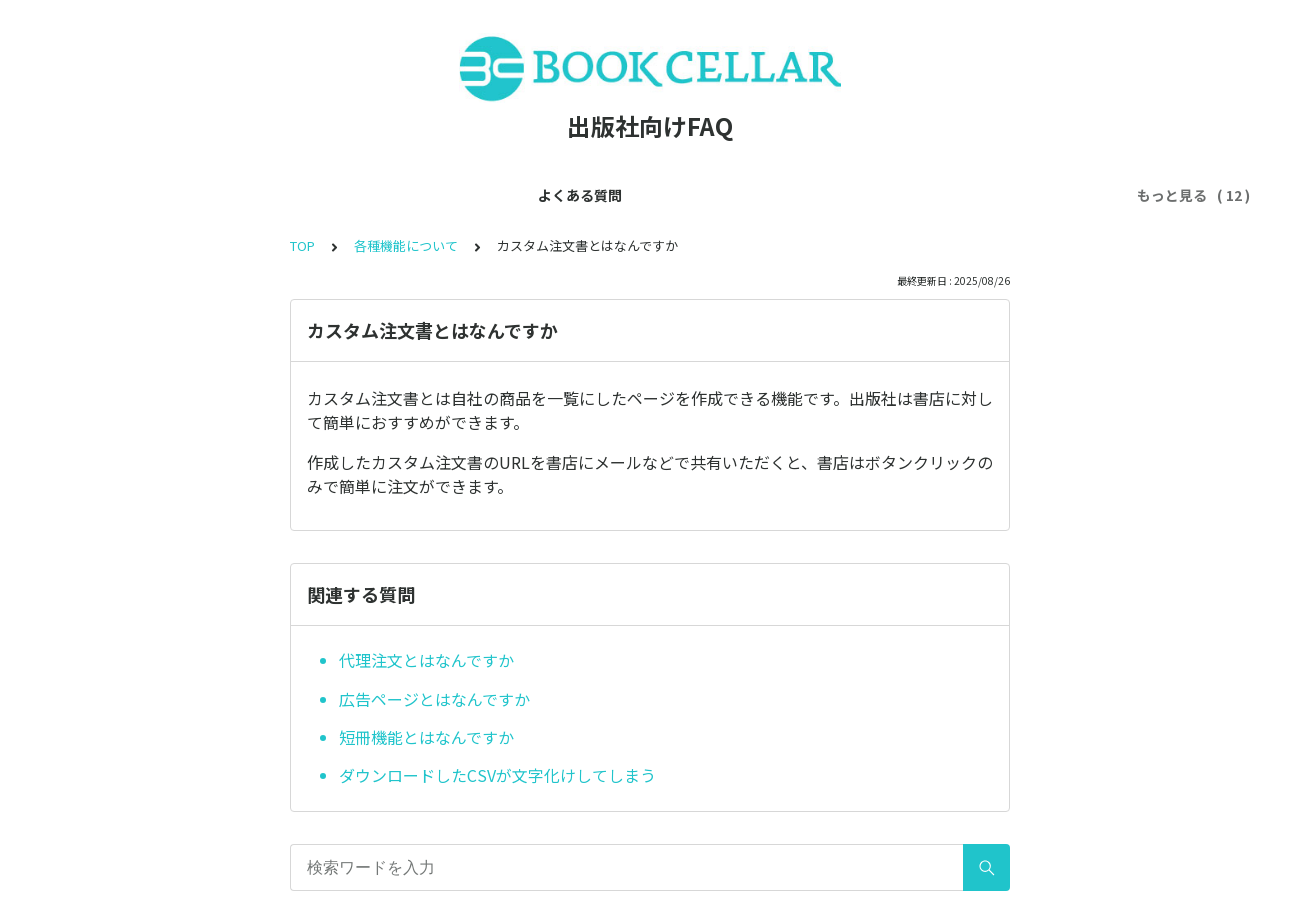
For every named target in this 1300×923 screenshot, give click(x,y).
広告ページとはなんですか (434, 699)
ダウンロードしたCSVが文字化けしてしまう (497, 775)
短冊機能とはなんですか (426, 737)
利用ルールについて (724, 195)
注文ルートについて (878, 195)
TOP (302, 245)
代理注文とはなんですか (426, 660)
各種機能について (577, 195)
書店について (1011, 195)
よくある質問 (157, 195)
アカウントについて (430, 195)
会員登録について (283, 195)
